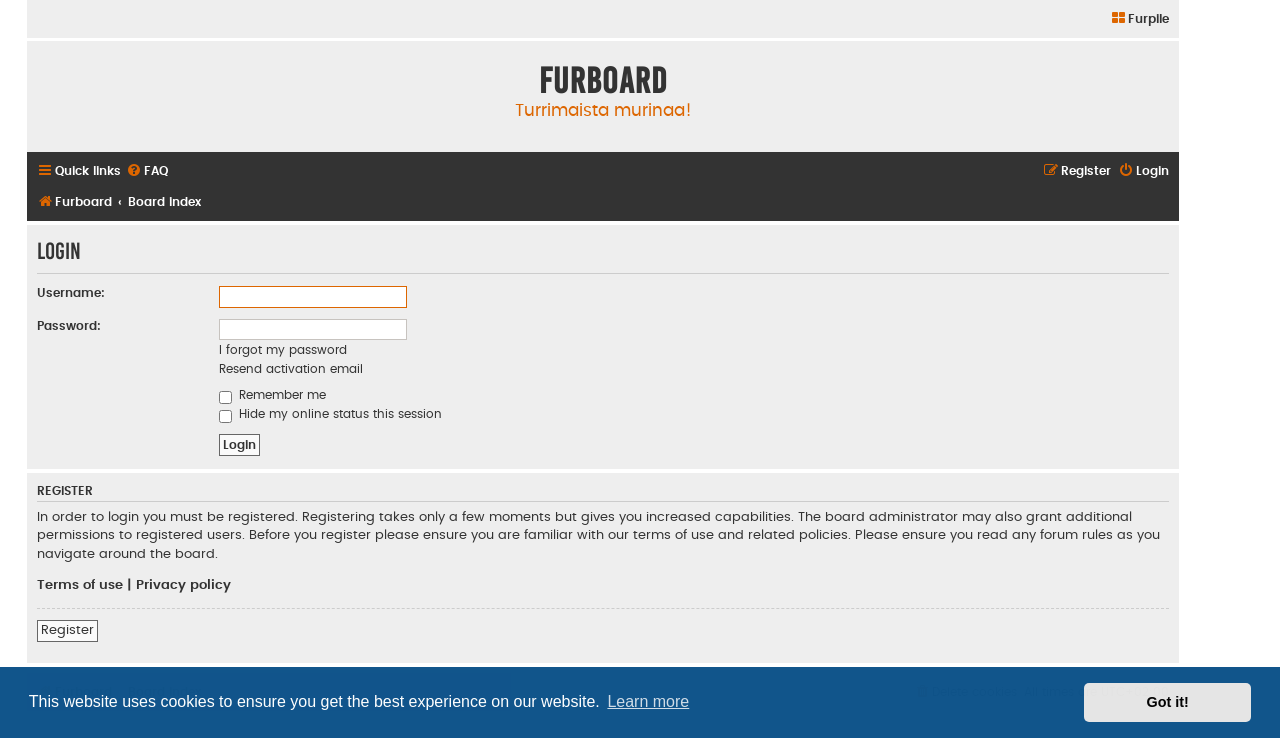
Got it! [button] (1168, 702)
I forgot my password (283, 350)
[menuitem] (1139, 19)
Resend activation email (291, 369)
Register (67, 630)
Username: (71, 293)
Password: (69, 326)
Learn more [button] (648, 701)
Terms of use (80, 585)
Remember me (272, 395)
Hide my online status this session (330, 414)
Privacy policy (183, 585)
